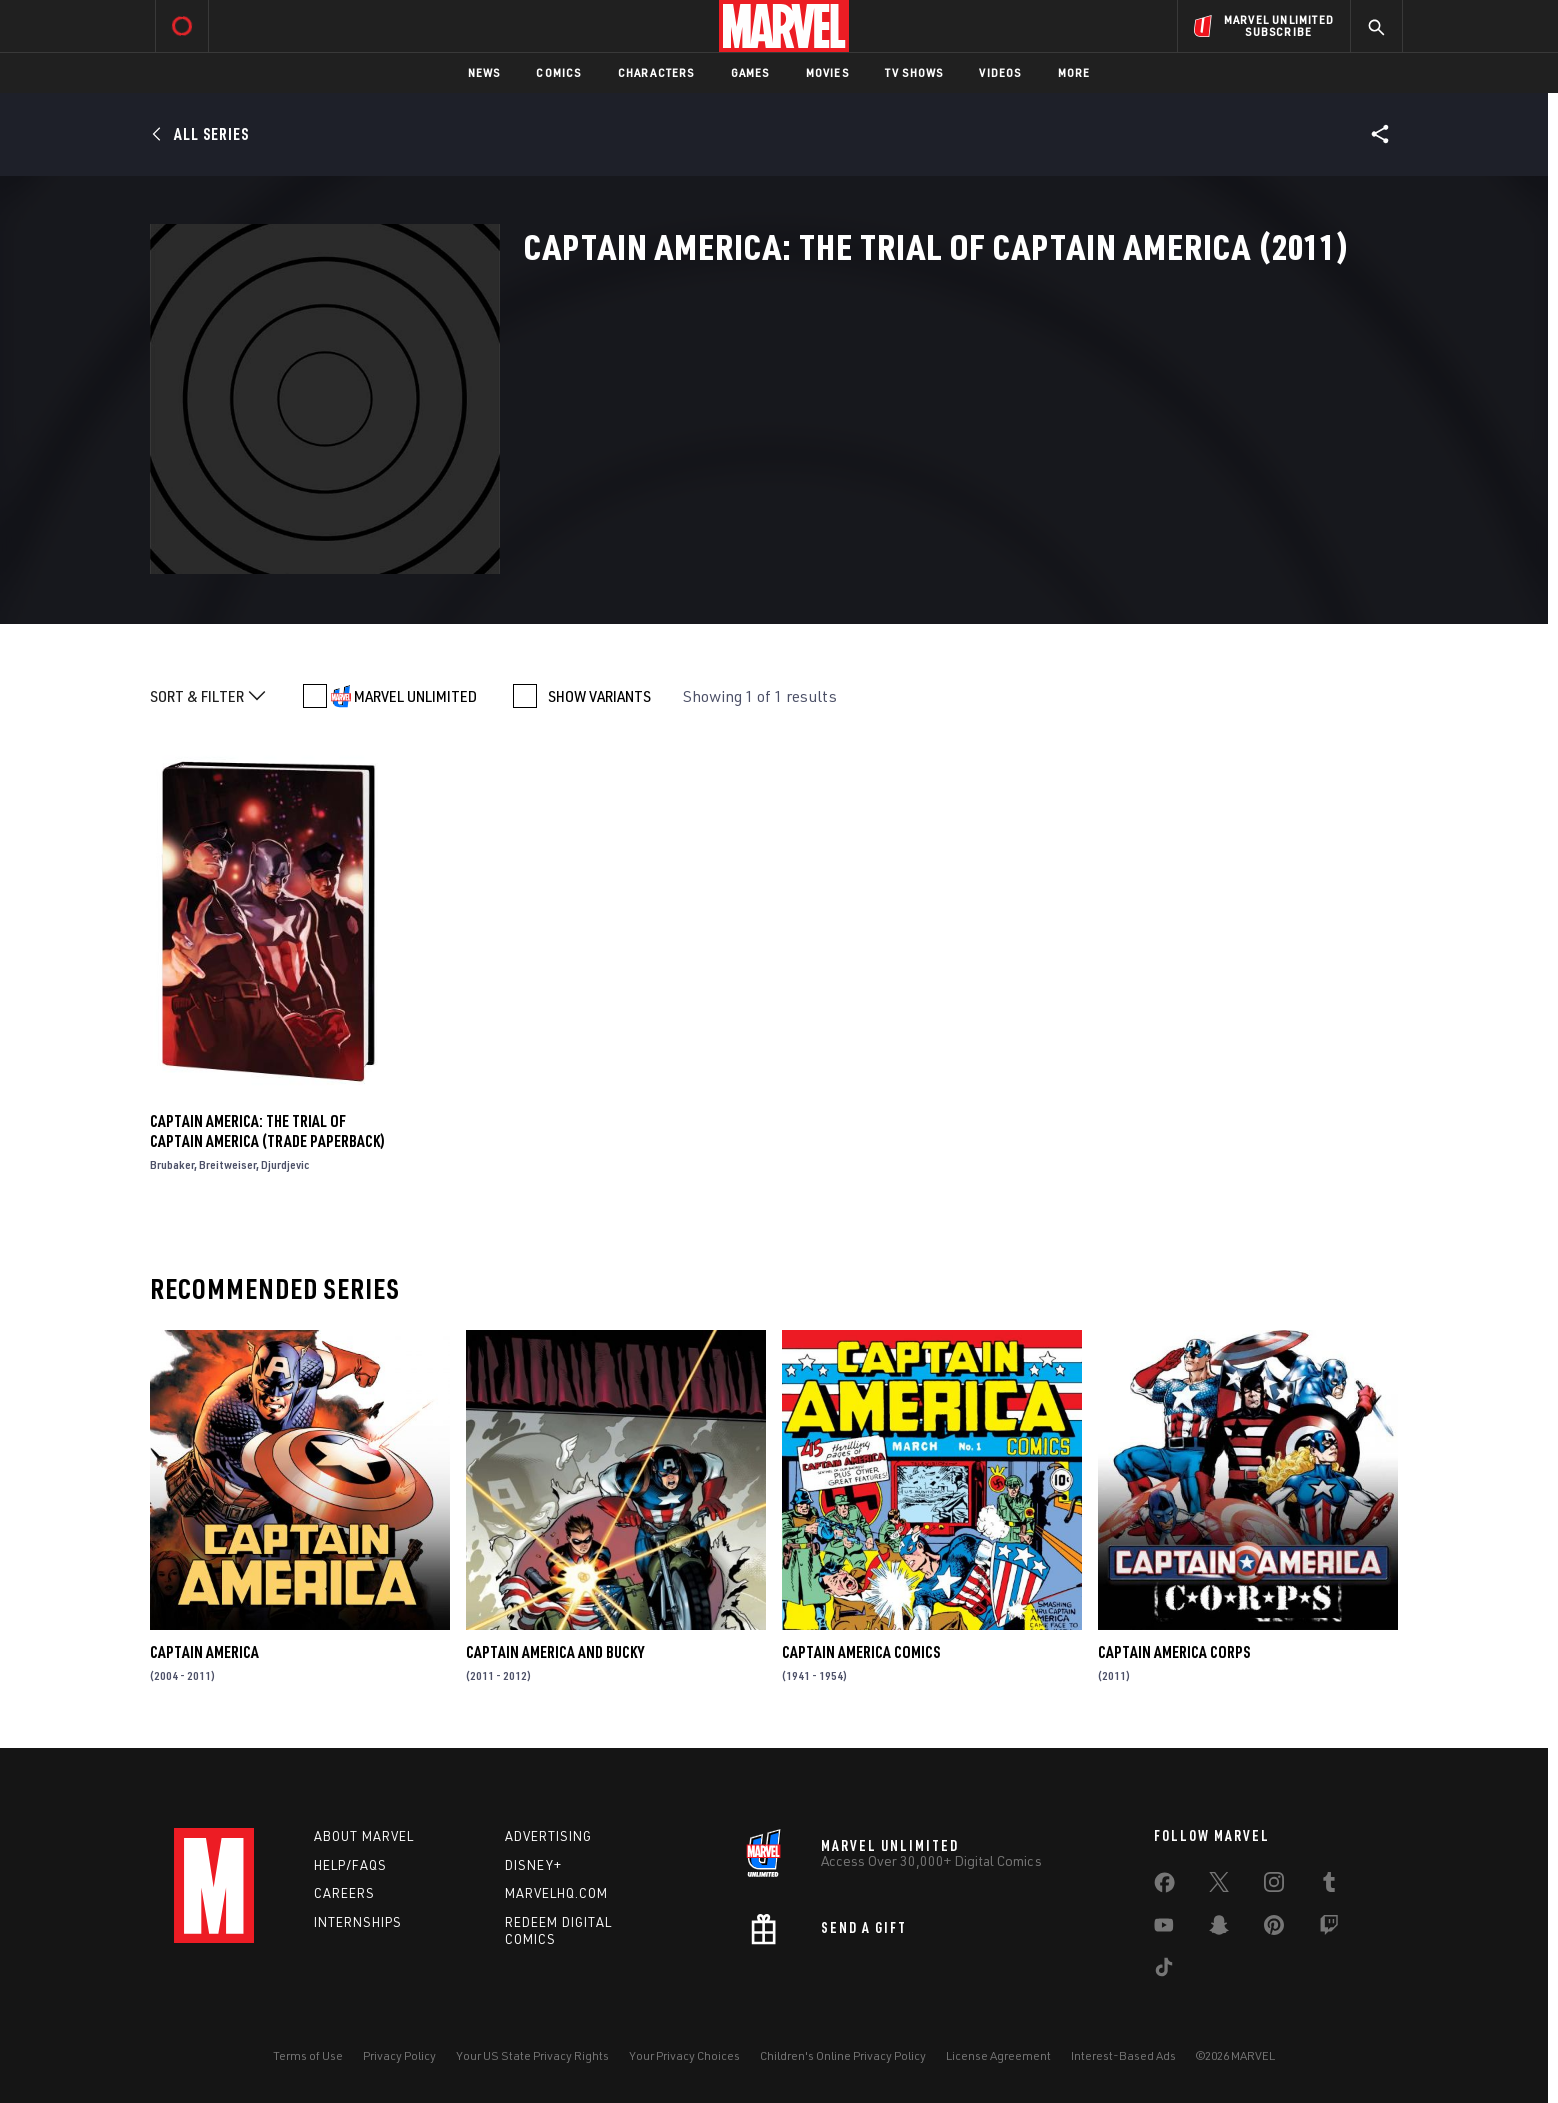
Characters (656, 72)
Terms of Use (308, 2055)
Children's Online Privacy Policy (843, 2055)
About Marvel (364, 1836)
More (1074, 72)
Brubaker (172, 1164)
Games (750, 72)
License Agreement (998, 2055)
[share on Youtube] (1164, 1929)
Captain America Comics (861, 1652)
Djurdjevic (285, 1164)
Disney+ (533, 1865)
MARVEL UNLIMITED (415, 696)
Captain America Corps (1174, 1652)
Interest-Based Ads (1123, 2055)
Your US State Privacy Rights (532, 2055)
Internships (358, 1922)
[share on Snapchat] (1219, 1929)
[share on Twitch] (1329, 1929)
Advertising (548, 1836)
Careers (344, 1893)
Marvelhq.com (556, 1893)
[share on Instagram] (1274, 1886)
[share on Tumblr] (1329, 1886)
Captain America (204, 1652)
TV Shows (914, 72)
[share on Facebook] (1164, 1887)
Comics (558, 72)
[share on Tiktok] (1164, 1971)
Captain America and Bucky (555, 1652)
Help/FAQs (350, 1865)
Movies (827, 72)
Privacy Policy (399, 2055)
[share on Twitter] (1219, 1886)
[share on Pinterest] (1274, 1929)
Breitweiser (227, 1164)
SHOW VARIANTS (599, 696)
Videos (1000, 72)
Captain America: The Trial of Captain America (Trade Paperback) (267, 1131)
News (484, 72)
